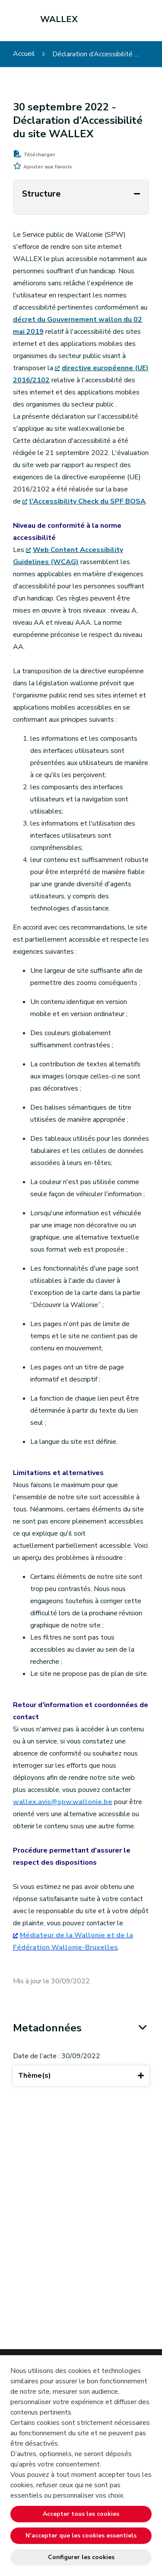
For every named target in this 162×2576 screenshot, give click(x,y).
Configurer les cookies (81, 2557)
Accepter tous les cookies (81, 2514)
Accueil (24, 54)
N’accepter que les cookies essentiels (81, 2535)
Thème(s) (81, 2076)
